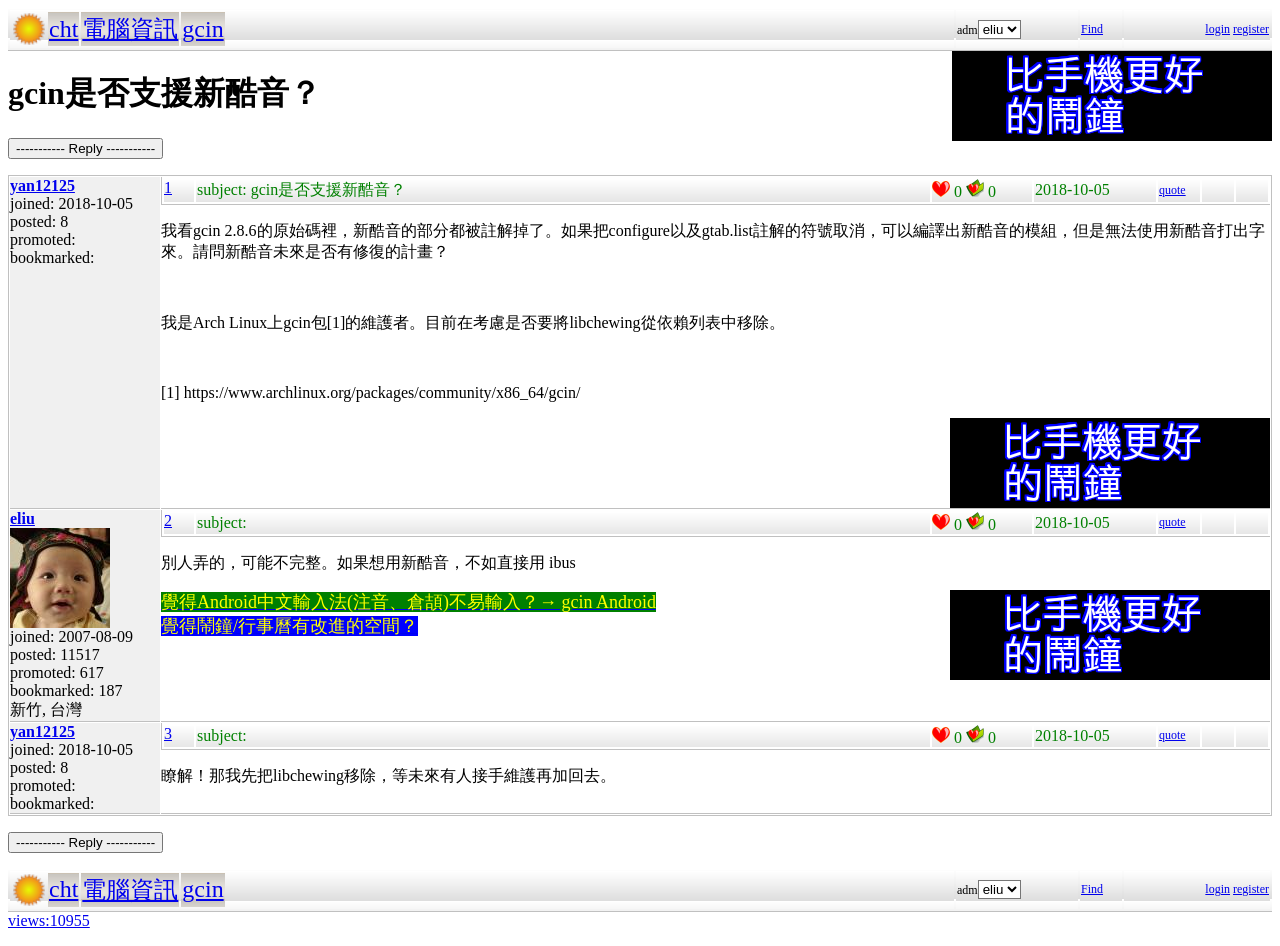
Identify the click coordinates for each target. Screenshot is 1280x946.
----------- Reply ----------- (85, 148)
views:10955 (49, 920)
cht (63, 29)
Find (1092, 29)
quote (1172, 190)
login (1217, 29)
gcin (202, 29)
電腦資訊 (130, 29)
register (1251, 29)
